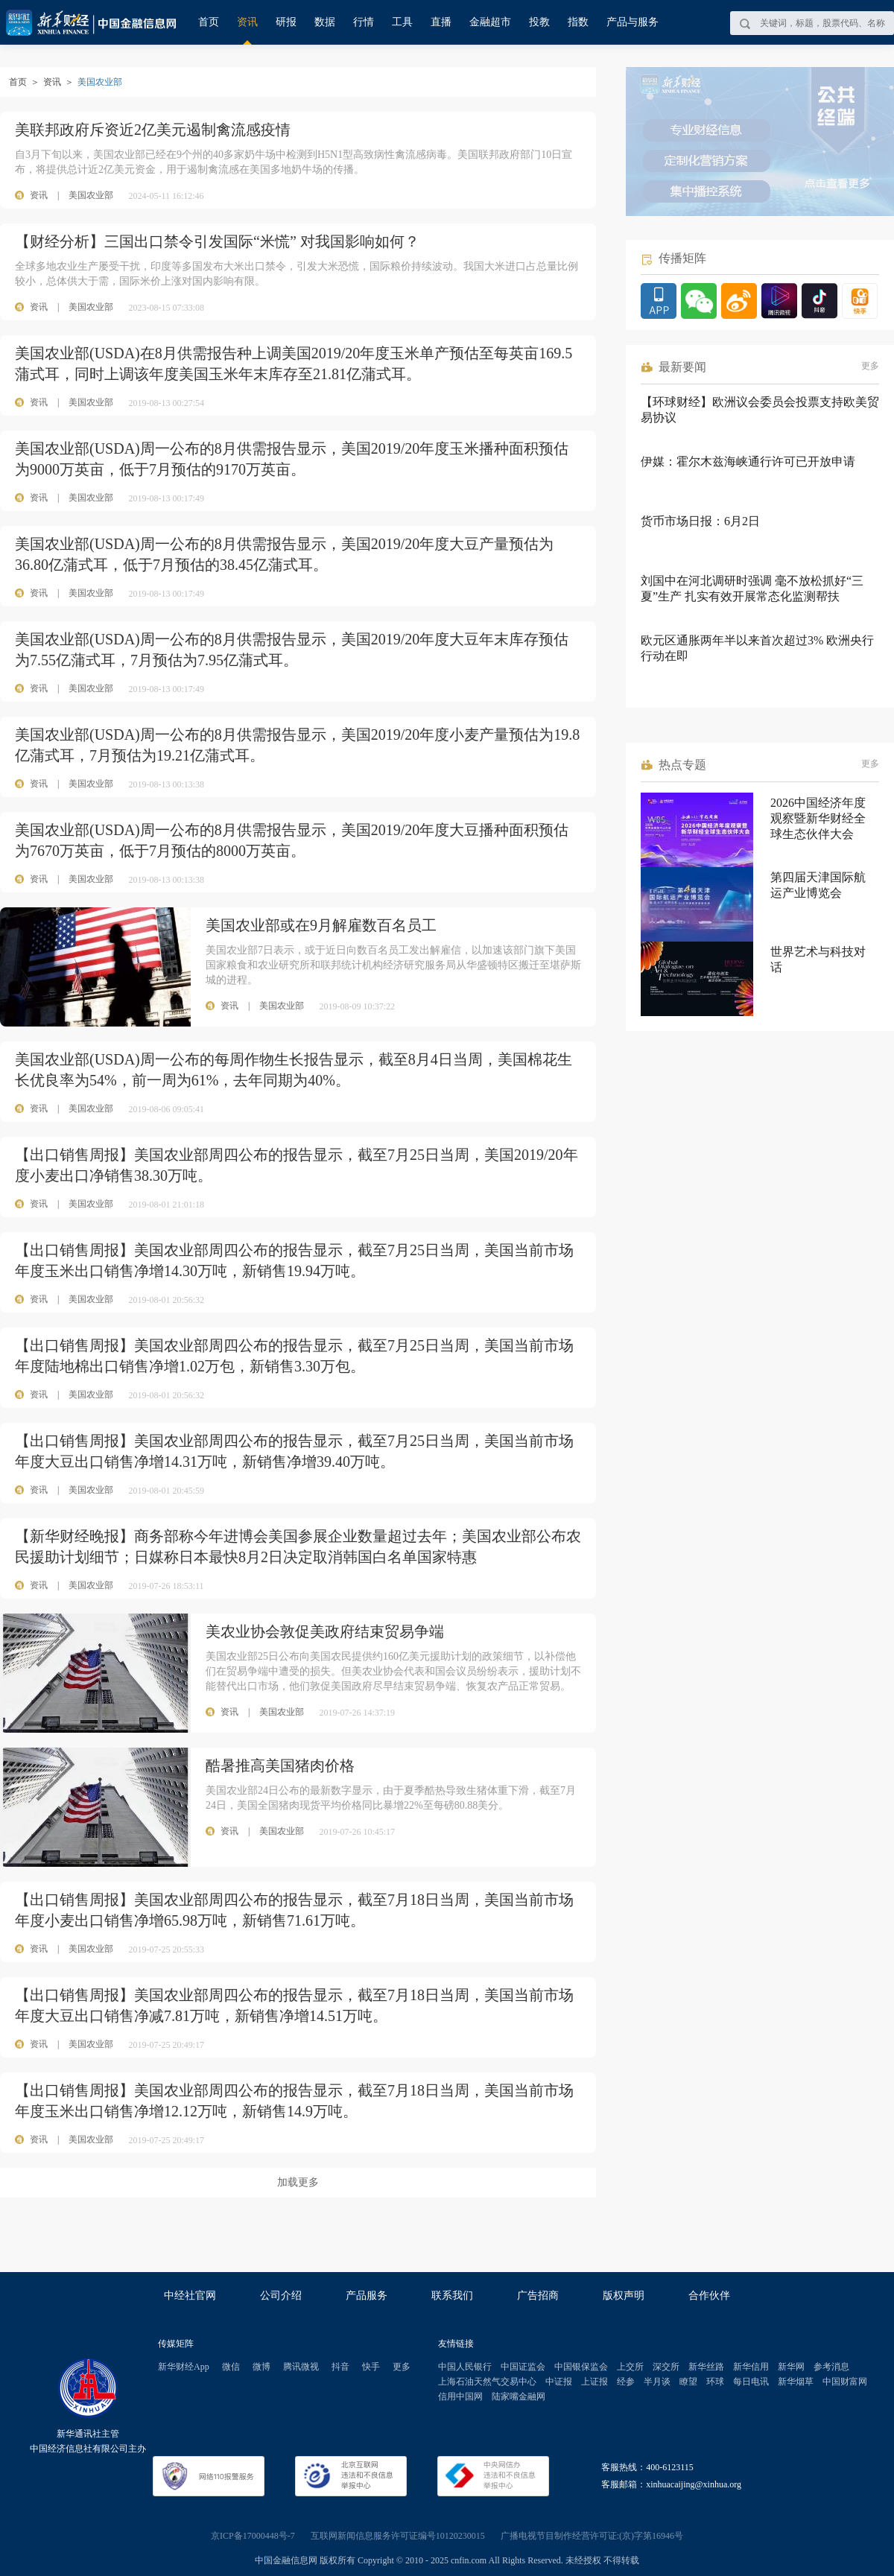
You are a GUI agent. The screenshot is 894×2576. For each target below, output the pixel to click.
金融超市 (490, 22)
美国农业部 (91, 195)
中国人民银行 (465, 2366)
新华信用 (751, 2366)
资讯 (247, 22)
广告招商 (538, 2295)
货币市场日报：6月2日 (700, 521)
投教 (539, 22)
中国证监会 (523, 2366)
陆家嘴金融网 (518, 2396)
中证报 (558, 2381)
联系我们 (452, 2295)
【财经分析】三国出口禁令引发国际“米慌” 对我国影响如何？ (217, 241)
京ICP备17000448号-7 (253, 2536)
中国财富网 (844, 2381)
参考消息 (831, 2366)
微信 (231, 2366)
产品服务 (366, 2295)
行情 (363, 22)
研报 (286, 22)
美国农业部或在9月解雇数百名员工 (321, 925)
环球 (715, 2381)
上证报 (594, 2381)
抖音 (340, 2366)
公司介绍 (281, 2295)
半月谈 (657, 2381)
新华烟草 (796, 2381)
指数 (578, 22)
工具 (402, 22)
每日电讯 (751, 2381)
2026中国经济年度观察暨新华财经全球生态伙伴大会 (818, 818)
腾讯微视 (301, 2366)
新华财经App (183, 2366)
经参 (626, 2381)
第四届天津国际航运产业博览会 (818, 885)
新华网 (791, 2366)
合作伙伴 (709, 2295)
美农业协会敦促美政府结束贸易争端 (325, 1631)
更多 (870, 366)
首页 (208, 22)
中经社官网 (190, 2295)
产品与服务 (632, 22)
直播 (441, 22)
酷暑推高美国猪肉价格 (280, 1765)
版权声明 (623, 2295)
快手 (371, 2366)
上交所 (630, 2366)
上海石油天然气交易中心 (487, 2381)
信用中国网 (460, 2396)
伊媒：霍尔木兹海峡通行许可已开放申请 (748, 461)
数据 (324, 22)
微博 (261, 2366)
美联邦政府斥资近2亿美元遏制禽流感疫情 (153, 129)
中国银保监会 (581, 2366)
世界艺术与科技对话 (818, 959)
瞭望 (688, 2381)
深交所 (666, 2366)
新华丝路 (706, 2366)
